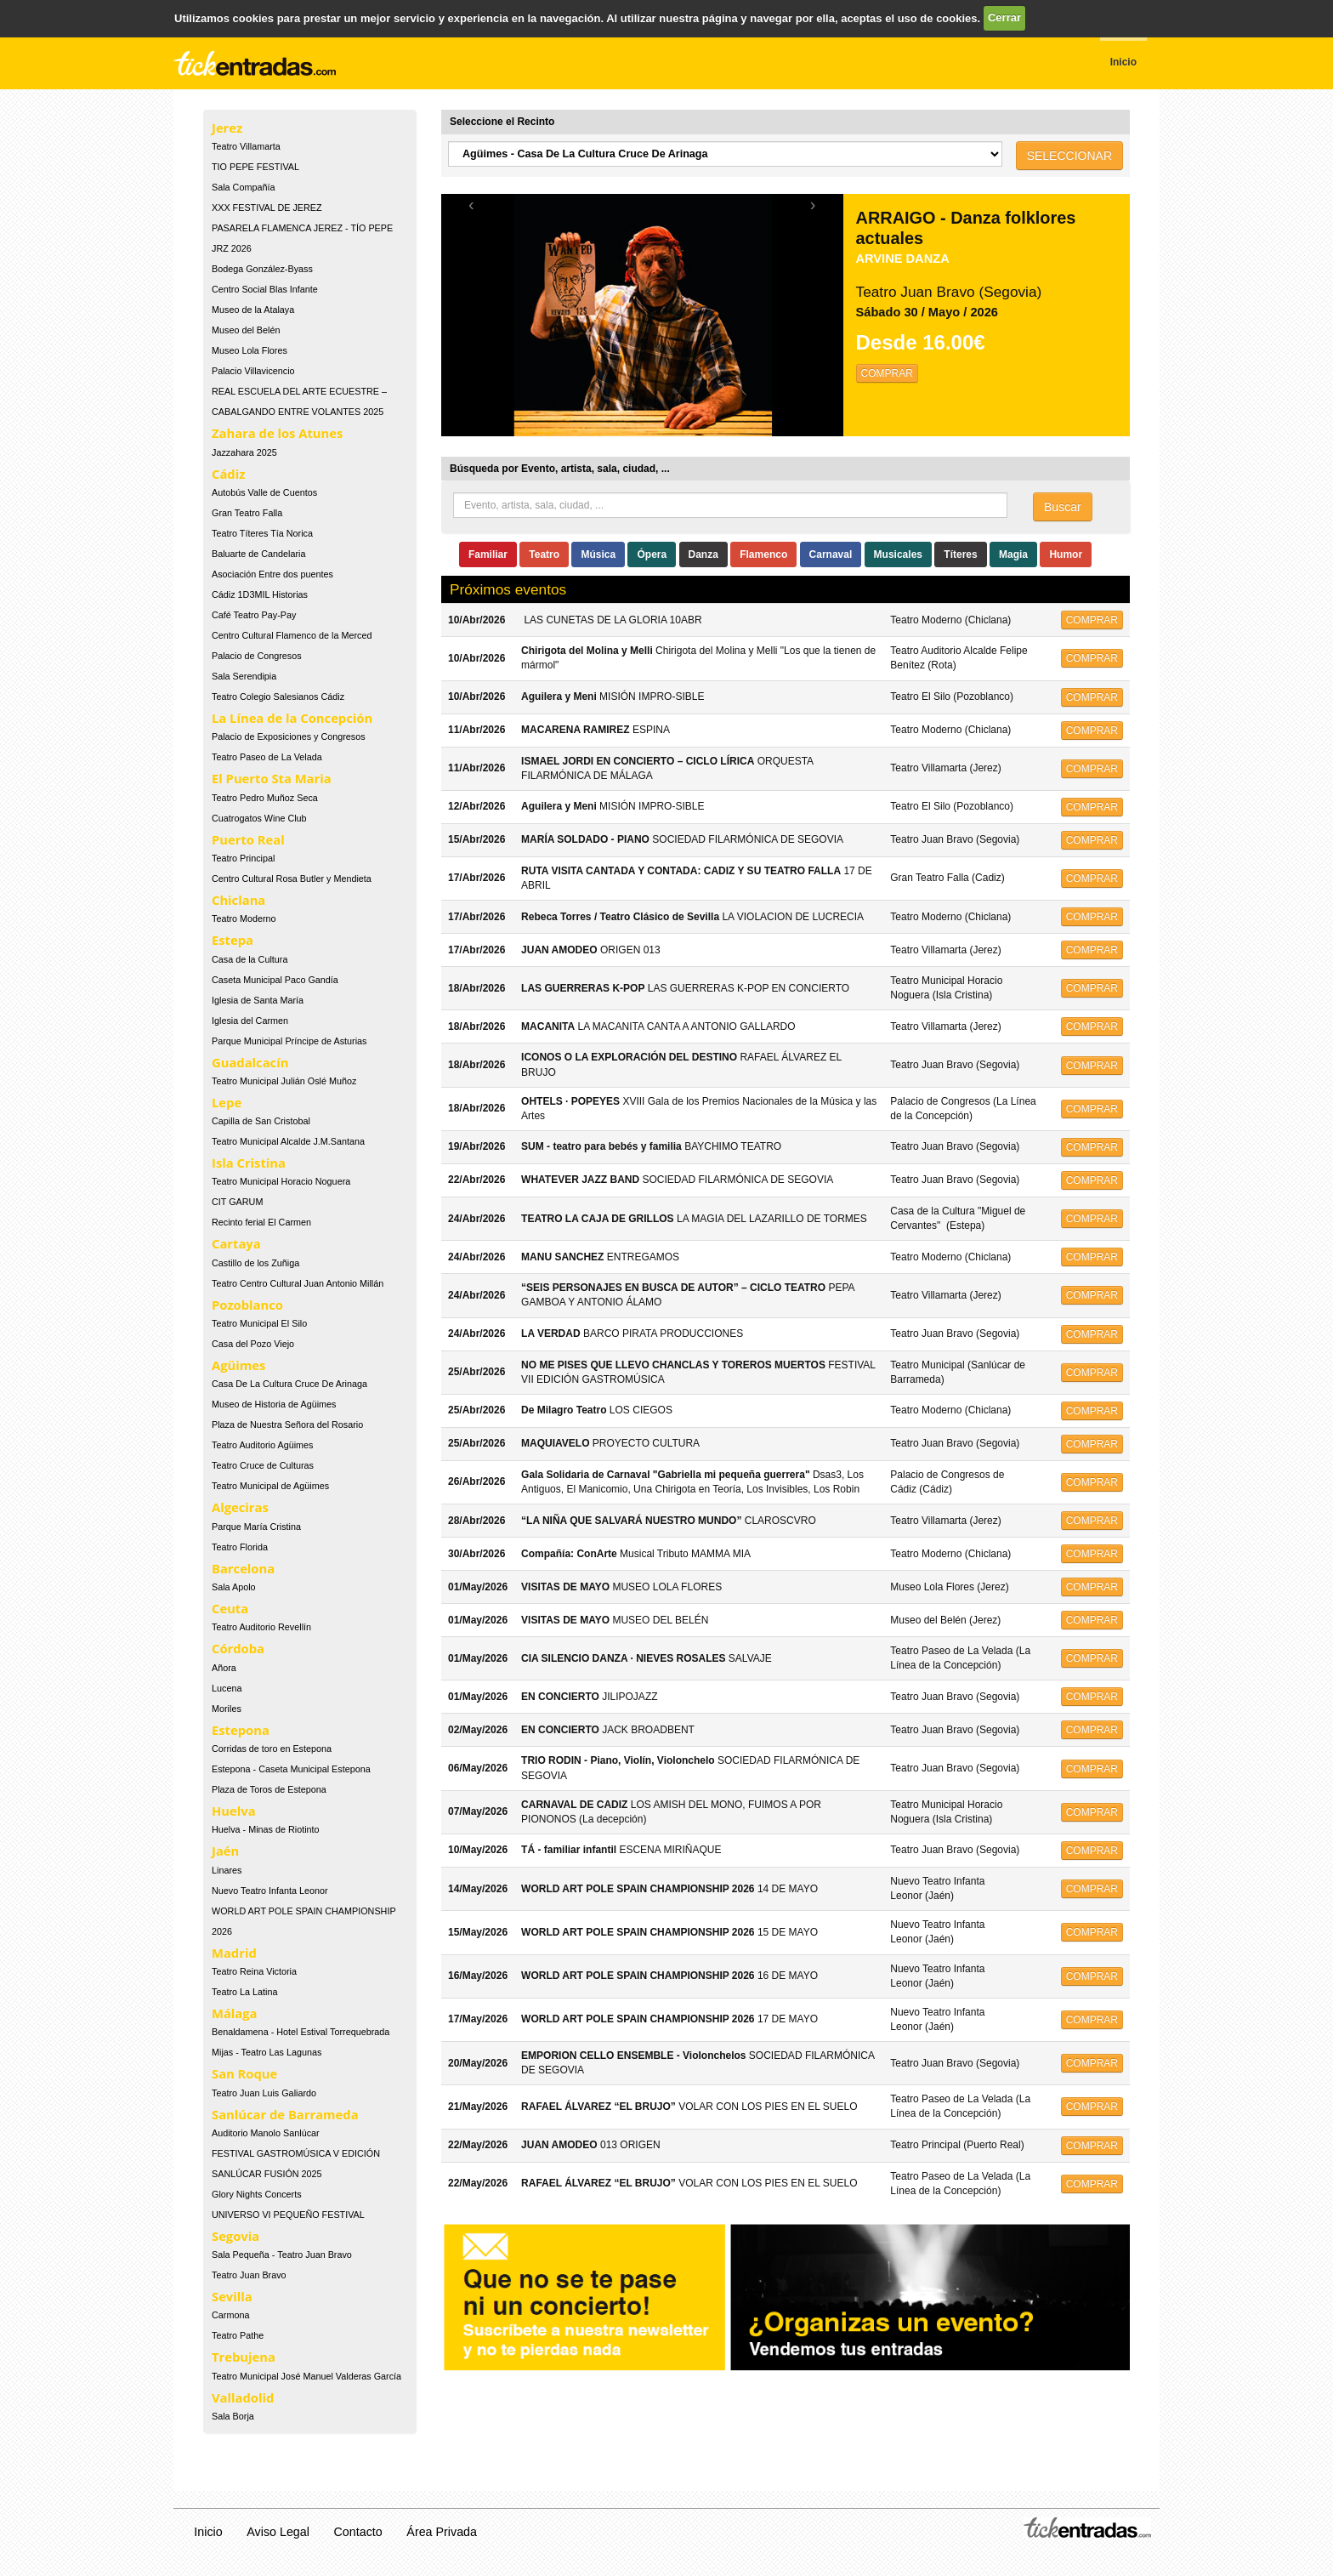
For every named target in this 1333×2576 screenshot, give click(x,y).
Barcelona (243, 1568)
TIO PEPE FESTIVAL (255, 167)
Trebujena (243, 2356)
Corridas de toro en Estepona (272, 1748)
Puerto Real (248, 839)
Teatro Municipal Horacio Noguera (281, 1181)
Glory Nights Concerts (257, 2194)
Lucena (226, 1688)
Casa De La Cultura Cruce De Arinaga (289, 1384)
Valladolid (243, 2397)
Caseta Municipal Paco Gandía (275, 980)
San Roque (244, 2073)
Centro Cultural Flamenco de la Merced (292, 635)
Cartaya (236, 1243)
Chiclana (238, 899)
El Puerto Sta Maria (272, 778)
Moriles (226, 1708)
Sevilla (232, 2296)
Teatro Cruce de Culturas (263, 1465)
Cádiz (228, 473)
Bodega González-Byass (262, 269)
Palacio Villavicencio (253, 371)
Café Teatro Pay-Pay (254, 615)
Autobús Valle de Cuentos (264, 492)
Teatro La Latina (244, 1992)
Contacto (358, 2532)
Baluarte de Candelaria (258, 554)
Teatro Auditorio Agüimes (262, 1445)
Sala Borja (233, 2416)
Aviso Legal (278, 2532)
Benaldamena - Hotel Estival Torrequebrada (300, 2032)
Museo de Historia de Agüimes (274, 1404)
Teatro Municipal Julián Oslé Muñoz (284, 1081)
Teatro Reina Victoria (254, 1971)
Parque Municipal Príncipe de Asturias (289, 1041)
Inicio (208, 2532)
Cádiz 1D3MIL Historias (260, 594)
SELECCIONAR (1069, 155)
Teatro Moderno (244, 918)
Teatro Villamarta (246, 146)
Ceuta (230, 1608)
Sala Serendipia (244, 676)
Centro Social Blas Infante (265, 289)
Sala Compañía (243, 187)
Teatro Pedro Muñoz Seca (265, 798)
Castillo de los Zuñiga (255, 1263)
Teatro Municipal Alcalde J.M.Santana (288, 1141)
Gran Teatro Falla (247, 513)
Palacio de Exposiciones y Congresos (289, 736)
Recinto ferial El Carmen (261, 1222)
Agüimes (238, 1364)
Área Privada (441, 2532)
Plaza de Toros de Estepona (269, 1789)
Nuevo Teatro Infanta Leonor (270, 1890)
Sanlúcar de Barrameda (285, 2114)
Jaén (225, 1850)
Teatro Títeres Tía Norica (262, 533)
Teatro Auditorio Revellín (261, 1627)
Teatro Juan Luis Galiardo (264, 2093)
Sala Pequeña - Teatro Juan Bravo (282, 2254)
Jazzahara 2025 (244, 452)
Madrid (234, 1952)
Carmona (230, 2315)
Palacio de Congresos (257, 656)
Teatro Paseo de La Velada (267, 757)
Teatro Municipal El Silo (259, 1323)
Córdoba (238, 1648)
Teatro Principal (243, 858)
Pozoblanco (247, 1304)
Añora (224, 1668)
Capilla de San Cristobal (261, 1121)
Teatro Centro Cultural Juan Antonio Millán (297, 1283)
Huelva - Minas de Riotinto (266, 1829)
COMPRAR (887, 373)
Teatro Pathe (238, 2335)
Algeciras (240, 1506)
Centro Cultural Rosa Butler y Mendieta (292, 878)
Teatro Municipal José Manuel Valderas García (306, 2376)
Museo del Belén (246, 330)
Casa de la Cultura (249, 959)
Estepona (240, 1729)
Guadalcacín (250, 1062)
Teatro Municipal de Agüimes (270, 1486)
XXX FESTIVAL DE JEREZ (267, 207)
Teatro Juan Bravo (249, 2275)
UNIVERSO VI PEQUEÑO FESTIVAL (288, 2214)
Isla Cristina (249, 1162)
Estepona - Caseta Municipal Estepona (291, 1769)
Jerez (227, 127)
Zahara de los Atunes (277, 432)
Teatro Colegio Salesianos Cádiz (278, 696)
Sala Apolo (234, 1587)
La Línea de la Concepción (292, 717)
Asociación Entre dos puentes (272, 574)
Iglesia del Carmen (250, 1020)
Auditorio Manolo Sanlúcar (266, 2133)
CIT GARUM (237, 1202)
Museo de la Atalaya (253, 309)
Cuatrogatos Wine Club (259, 818)
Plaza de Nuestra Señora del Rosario (287, 1424)
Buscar (1062, 507)
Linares (226, 1870)
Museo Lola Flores (249, 350)
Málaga (235, 2013)
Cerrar (1004, 17)
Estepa (232, 939)
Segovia (235, 2235)
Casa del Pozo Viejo (253, 1344)
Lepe (226, 1102)
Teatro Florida (240, 1547)
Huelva (234, 1810)
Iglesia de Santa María (257, 1000)
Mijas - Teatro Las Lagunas (266, 2052)
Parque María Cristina (256, 1526)
